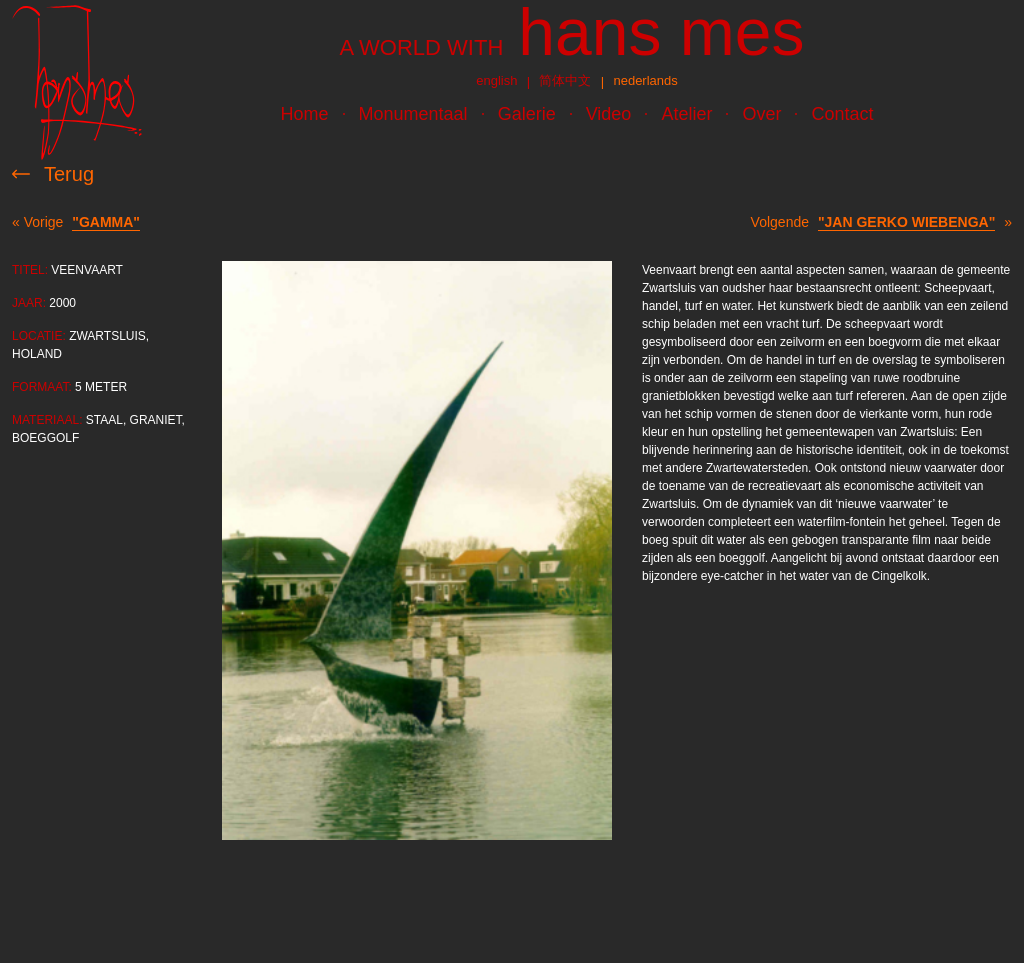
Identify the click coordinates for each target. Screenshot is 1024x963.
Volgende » (881, 222)
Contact (842, 114)
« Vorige (76, 222)
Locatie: (39, 336)
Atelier (686, 114)
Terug (69, 174)
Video (609, 114)
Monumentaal (413, 114)
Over (761, 114)
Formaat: (42, 387)
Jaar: (29, 303)
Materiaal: (47, 420)
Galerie (527, 114)
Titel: (30, 270)
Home (305, 114)
